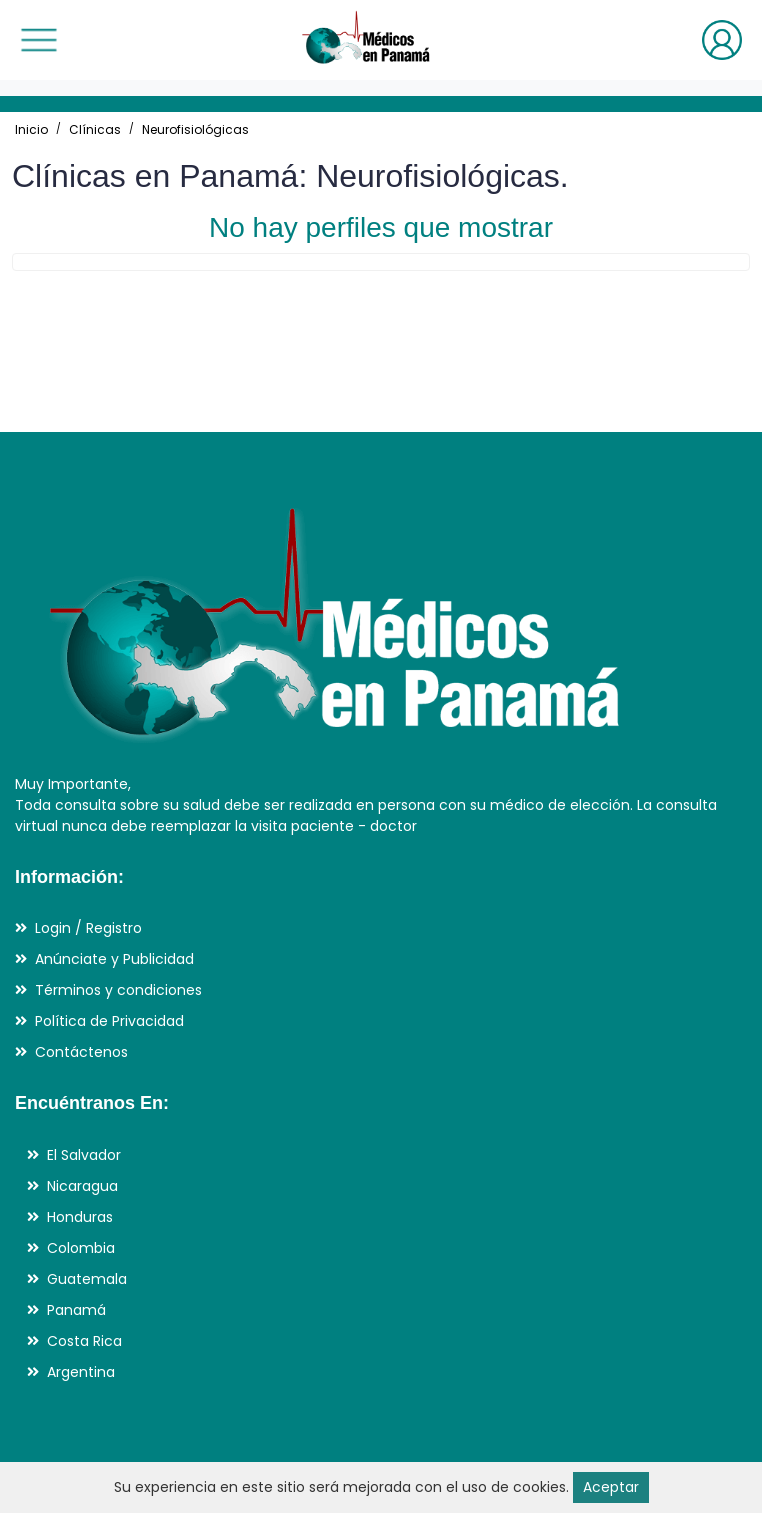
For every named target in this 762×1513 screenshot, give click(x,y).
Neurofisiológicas (195, 129)
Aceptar (611, 1487)
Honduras (80, 1217)
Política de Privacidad (109, 1021)
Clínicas (95, 129)
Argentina (81, 1372)
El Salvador (84, 1155)
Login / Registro (88, 928)
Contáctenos (81, 1052)
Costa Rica (84, 1341)
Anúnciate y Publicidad (114, 959)
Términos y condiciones (118, 990)
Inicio (31, 129)
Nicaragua (82, 1186)
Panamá (76, 1310)
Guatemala (87, 1279)
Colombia (81, 1248)
